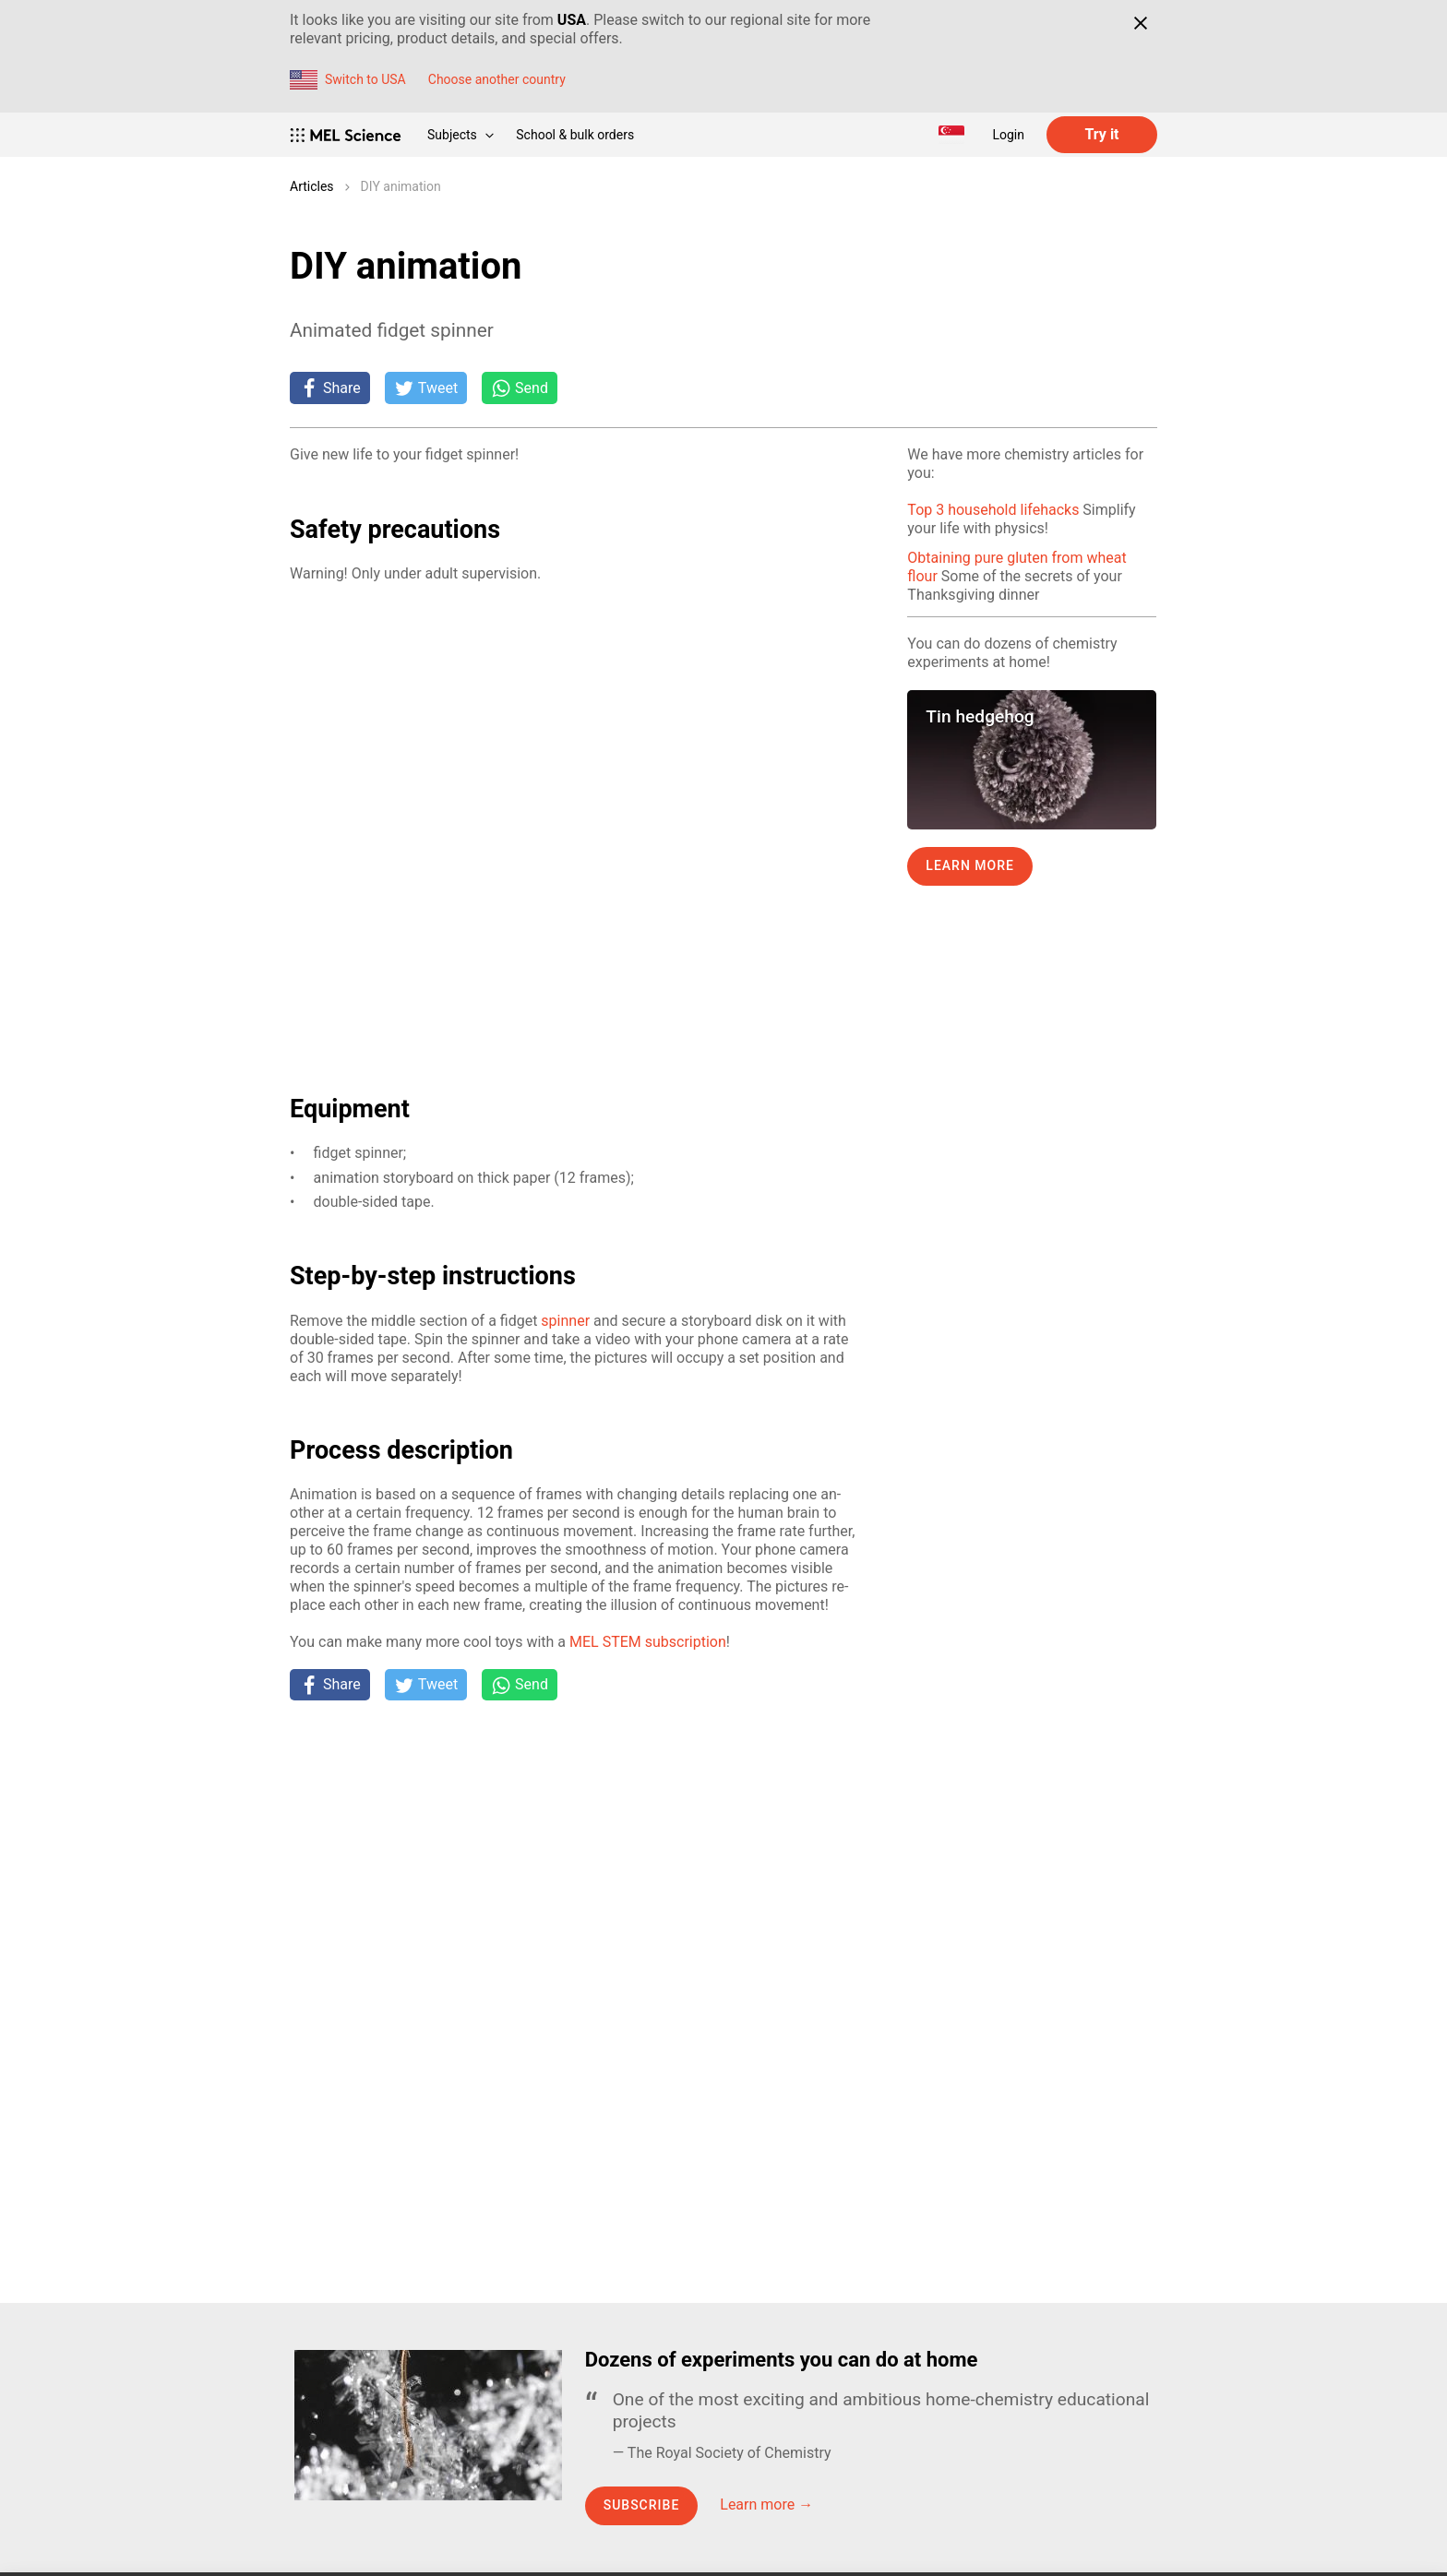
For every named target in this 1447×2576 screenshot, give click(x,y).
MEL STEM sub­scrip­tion (647, 1642)
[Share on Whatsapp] (519, 387)
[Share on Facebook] (330, 387)
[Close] (1140, 23)
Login (1008, 134)
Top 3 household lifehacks (993, 510)
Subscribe (642, 2505)
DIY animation (401, 186)
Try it (1101, 134)
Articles (312, 186)
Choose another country (497, 79)
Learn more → (766, 2504)
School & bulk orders (575, 134)
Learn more (970, 865)
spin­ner (565, 1321)
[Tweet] (426, 387)
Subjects (460, 134)
